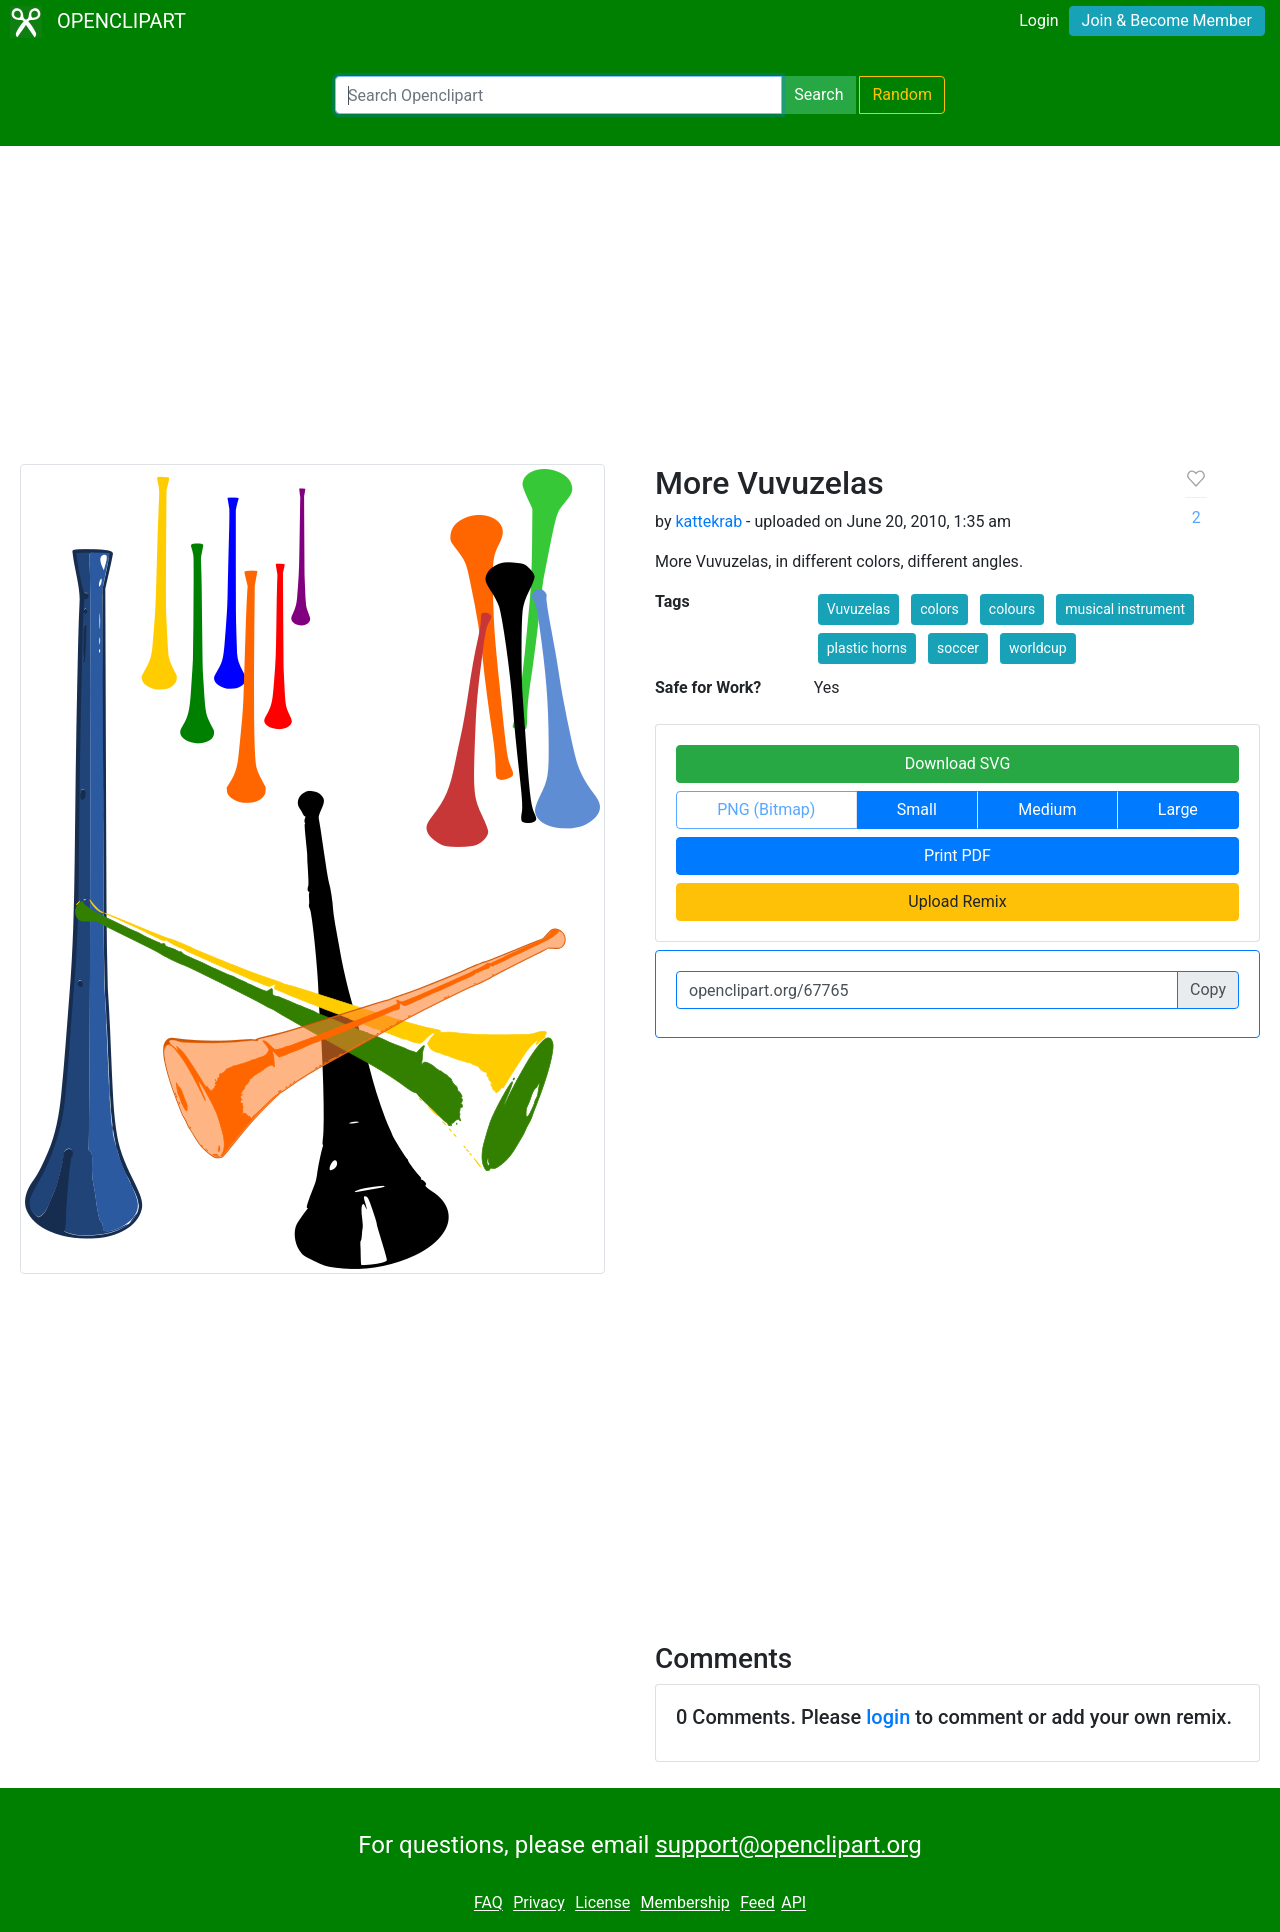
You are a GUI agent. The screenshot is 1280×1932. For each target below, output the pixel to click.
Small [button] (917, 809)
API (793, 1903)
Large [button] (1178, 809)
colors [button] (939, 609)
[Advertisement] (640, 314)
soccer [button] (958, 648)
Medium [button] (1047, 809)
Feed (757, 1903)
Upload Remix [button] (957, 901)
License (602, 1903)
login (888, 1717)
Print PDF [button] (957, 855)
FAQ (488, 1903)
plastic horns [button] (867, 648)
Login (1038, 20)
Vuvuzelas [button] (858, 609)
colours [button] (1012, 609)
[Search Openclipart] (558, 95)
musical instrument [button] (1125, 609)
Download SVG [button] (958, 763)
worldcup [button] (1037, 648)
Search (818, 94)
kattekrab (708, 521)
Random (902, 94)
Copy (1208, 989)
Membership (684, 1903)
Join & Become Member (1167, 20)
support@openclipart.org (788, 1845)
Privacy (539, 1903)
